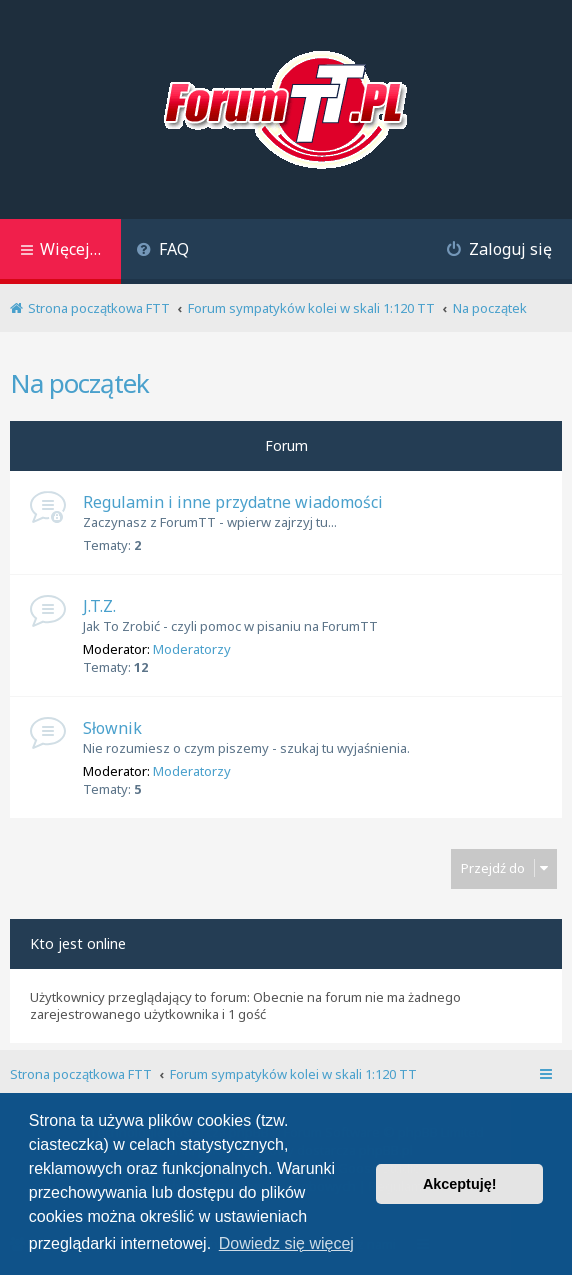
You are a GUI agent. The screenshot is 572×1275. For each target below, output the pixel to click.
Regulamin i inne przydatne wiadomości (233, 502)
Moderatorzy (192, 649)
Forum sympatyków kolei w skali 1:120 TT (293, 1074)
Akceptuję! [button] (460, 1184)
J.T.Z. (99, 606)
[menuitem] (162, 251)
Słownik (112, 728)
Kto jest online (78, 943)
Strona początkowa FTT (81, 1074)
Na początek (79, 383)
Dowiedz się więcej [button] (286, 1243)
